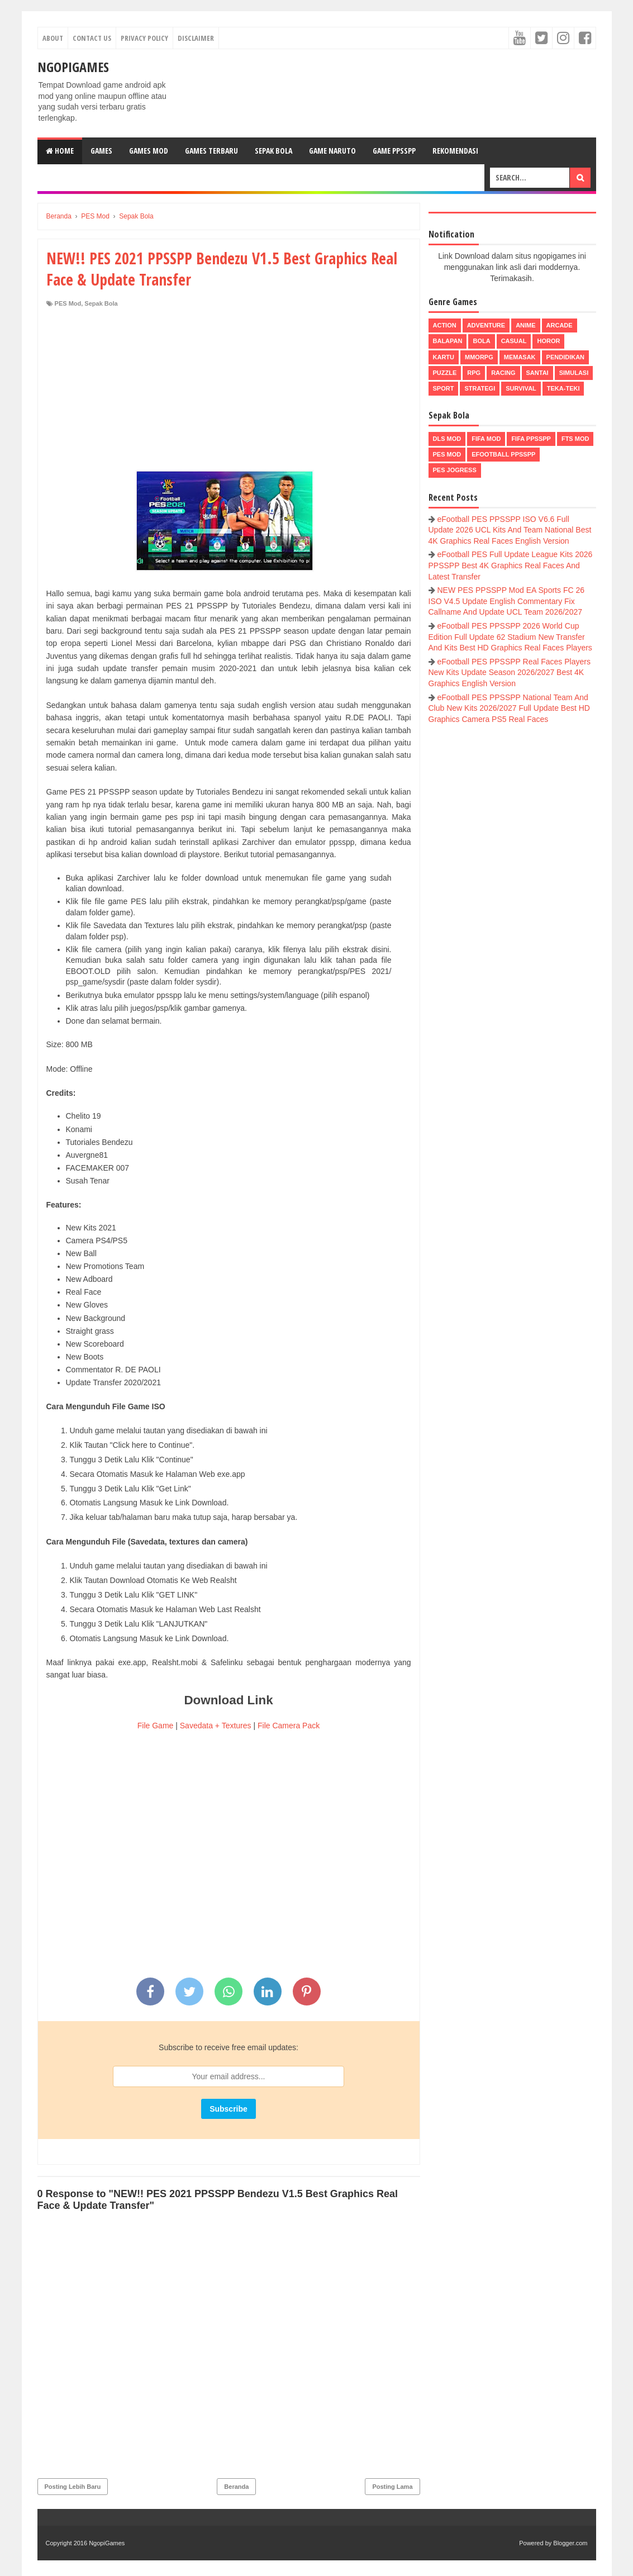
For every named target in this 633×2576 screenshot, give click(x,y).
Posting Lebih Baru (73, 2486)
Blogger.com (570, 2543)
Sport (443, 388)
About (52, 38)
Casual (514, 341)
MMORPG (479, 357)
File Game (155, 1725)
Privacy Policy (144, 38)
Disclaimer (196, 38)
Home (60, 150)
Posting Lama (392, 2486)
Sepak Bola (273, 150)
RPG (473, 372)
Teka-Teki (563, 388)
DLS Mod (447, 438)
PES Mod (68, 303)
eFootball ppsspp (503, 454)
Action (444, 325)
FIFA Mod (486, 438)
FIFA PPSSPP (531, 438)
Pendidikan (565, 357)
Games (101, 150)
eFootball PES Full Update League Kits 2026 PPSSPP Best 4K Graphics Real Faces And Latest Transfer (511, 565)
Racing (503, 372)
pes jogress (455, 470)
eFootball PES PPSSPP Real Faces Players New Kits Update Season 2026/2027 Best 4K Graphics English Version (510, 672)
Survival (521, 388)
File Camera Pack (289, 1725)
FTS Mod (575, 438)
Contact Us (92, 38)
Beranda (236, 2486)
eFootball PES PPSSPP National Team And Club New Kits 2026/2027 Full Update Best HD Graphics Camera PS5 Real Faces (509, 708)
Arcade (559, 325)
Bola (481, 341)
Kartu (444, 357)
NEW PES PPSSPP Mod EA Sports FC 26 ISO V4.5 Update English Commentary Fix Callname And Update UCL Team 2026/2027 (507, 601)
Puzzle (445, 372)
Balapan (448, 341)
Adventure (486, 325)
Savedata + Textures (215, 1725)
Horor (548, 341)
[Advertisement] (228, 391)
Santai (537, 372)
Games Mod (148, 150)
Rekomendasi (455, 150)
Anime (525, 325)
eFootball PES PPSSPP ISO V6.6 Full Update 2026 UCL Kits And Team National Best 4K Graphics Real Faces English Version (510, 530)
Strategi (479, 388)
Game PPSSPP (394, 150)
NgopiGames (73, 67)
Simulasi (574, 372)
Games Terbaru (211, 150)
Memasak (520, 357)
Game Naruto (332, 150)
